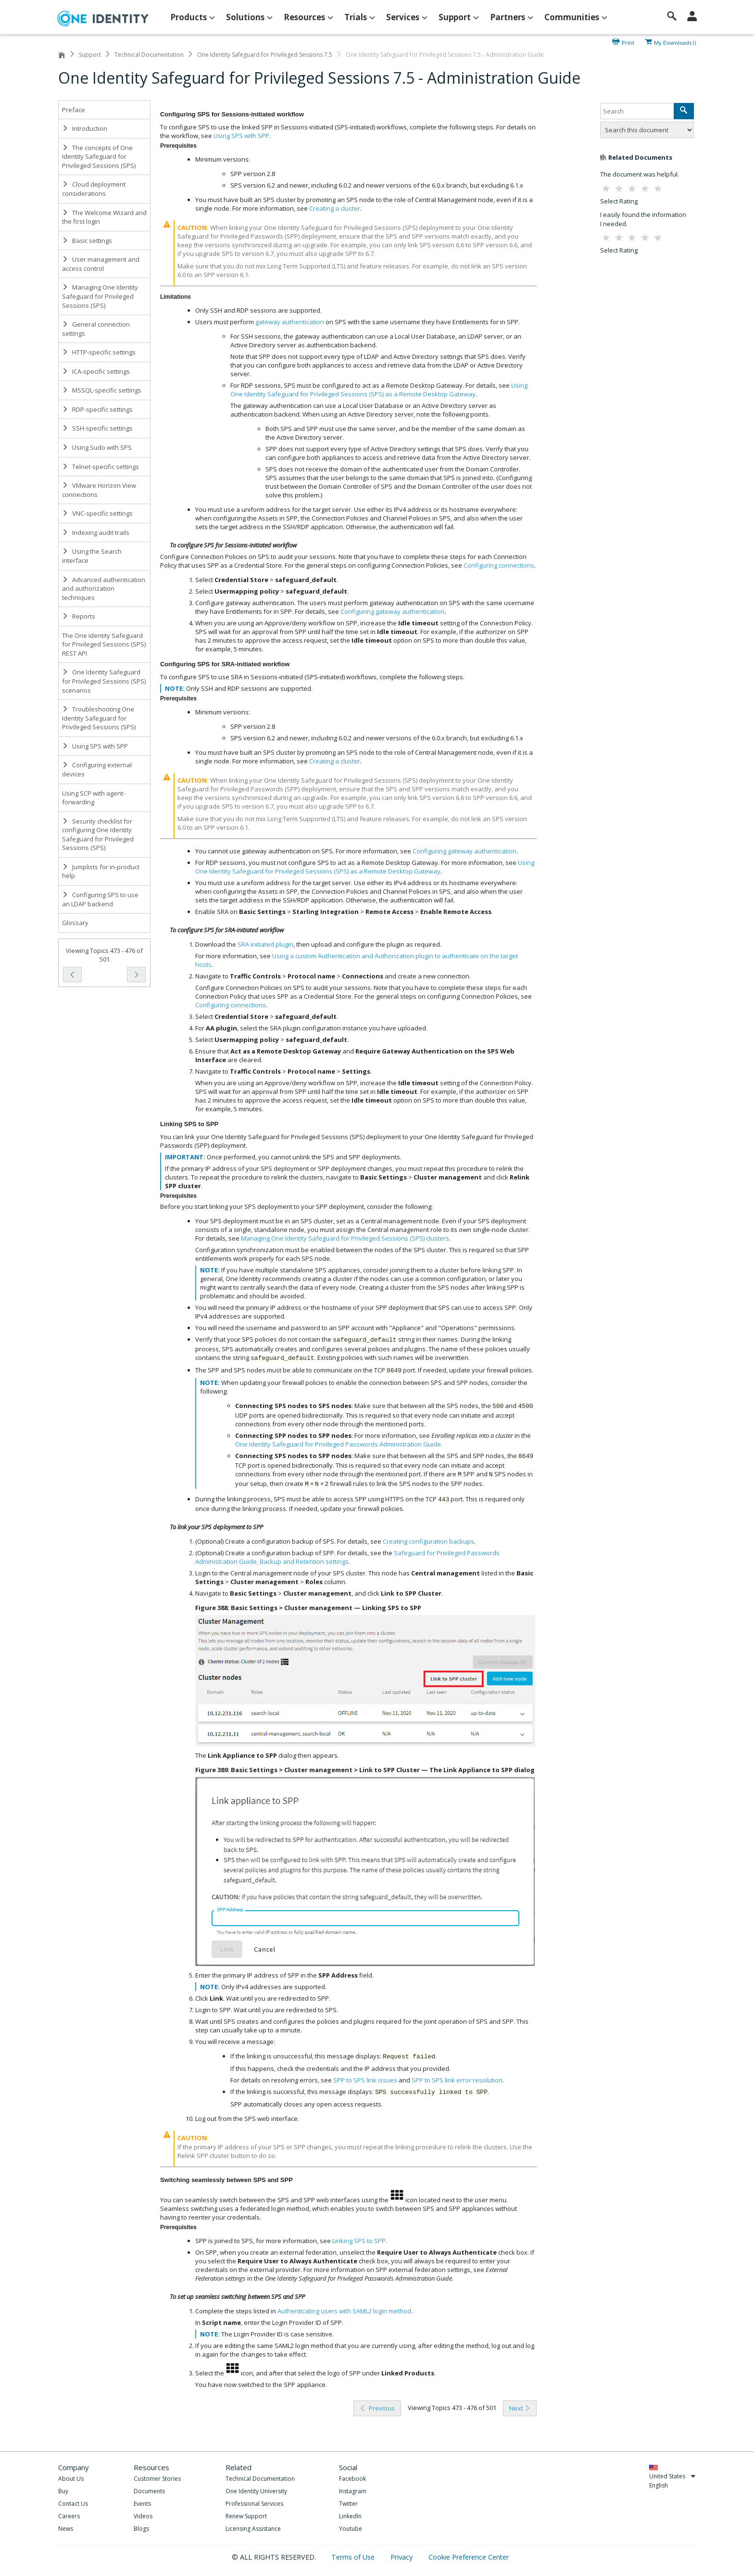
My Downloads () (675, 42)
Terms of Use (354, 2557)
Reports (78, 616)
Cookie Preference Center (468, 2557)
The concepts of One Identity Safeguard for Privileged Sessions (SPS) (99, 156)
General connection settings (96, 329)
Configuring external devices (97, 769)
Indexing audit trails (95, 532)
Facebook (352, 2478)
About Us (71, 2478)
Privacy (402, 2557)
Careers (69, 2516)
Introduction (84, 128)
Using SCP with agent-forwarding (93, 798)
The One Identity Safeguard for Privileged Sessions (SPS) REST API (104, 644)
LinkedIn (350, 2516)
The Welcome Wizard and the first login (104, 217)
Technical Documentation (149, 55)
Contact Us (73, 2504)
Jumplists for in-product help (100, 871)
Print (628, 42)
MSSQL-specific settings (101, 390)
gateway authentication (289, 321)
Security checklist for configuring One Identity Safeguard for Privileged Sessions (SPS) (98, 834)
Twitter (348, 2504)
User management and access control (100, 264)
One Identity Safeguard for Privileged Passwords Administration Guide (338, 1444)
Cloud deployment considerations (94, 189)
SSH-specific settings (97, 428)
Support (90, 55)
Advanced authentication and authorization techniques (103, 588)
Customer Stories (157, 2478)
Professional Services (254, 2504)
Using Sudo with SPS (97, 447)
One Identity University (256, 2491)
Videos (143, 2516)
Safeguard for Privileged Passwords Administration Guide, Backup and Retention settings (347, 1557)
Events (142, 2504)
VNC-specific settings (97, 513)
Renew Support (246, 2516)
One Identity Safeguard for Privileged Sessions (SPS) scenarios (104, 681)
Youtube (350, 2529)
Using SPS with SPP (95, 746)
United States (672, 2476)
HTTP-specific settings (99, 352)
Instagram (352, 2491)
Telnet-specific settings (100, 466)
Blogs (141, 2529)
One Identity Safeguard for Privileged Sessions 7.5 (264, 55)
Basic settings (87, 240)
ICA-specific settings (96, 371)
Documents (149, 2491)
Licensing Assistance (253, 2529)
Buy (63, 2491)
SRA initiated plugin (265, 944)
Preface (73, 109)
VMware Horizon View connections (99, 490)
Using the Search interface (92, 556)
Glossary (75, 922)
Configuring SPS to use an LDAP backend (100, 899)
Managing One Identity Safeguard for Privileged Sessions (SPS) (100, 296)
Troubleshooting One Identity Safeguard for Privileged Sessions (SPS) (99, 718)
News (65, 2529)
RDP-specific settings (97, 409)
